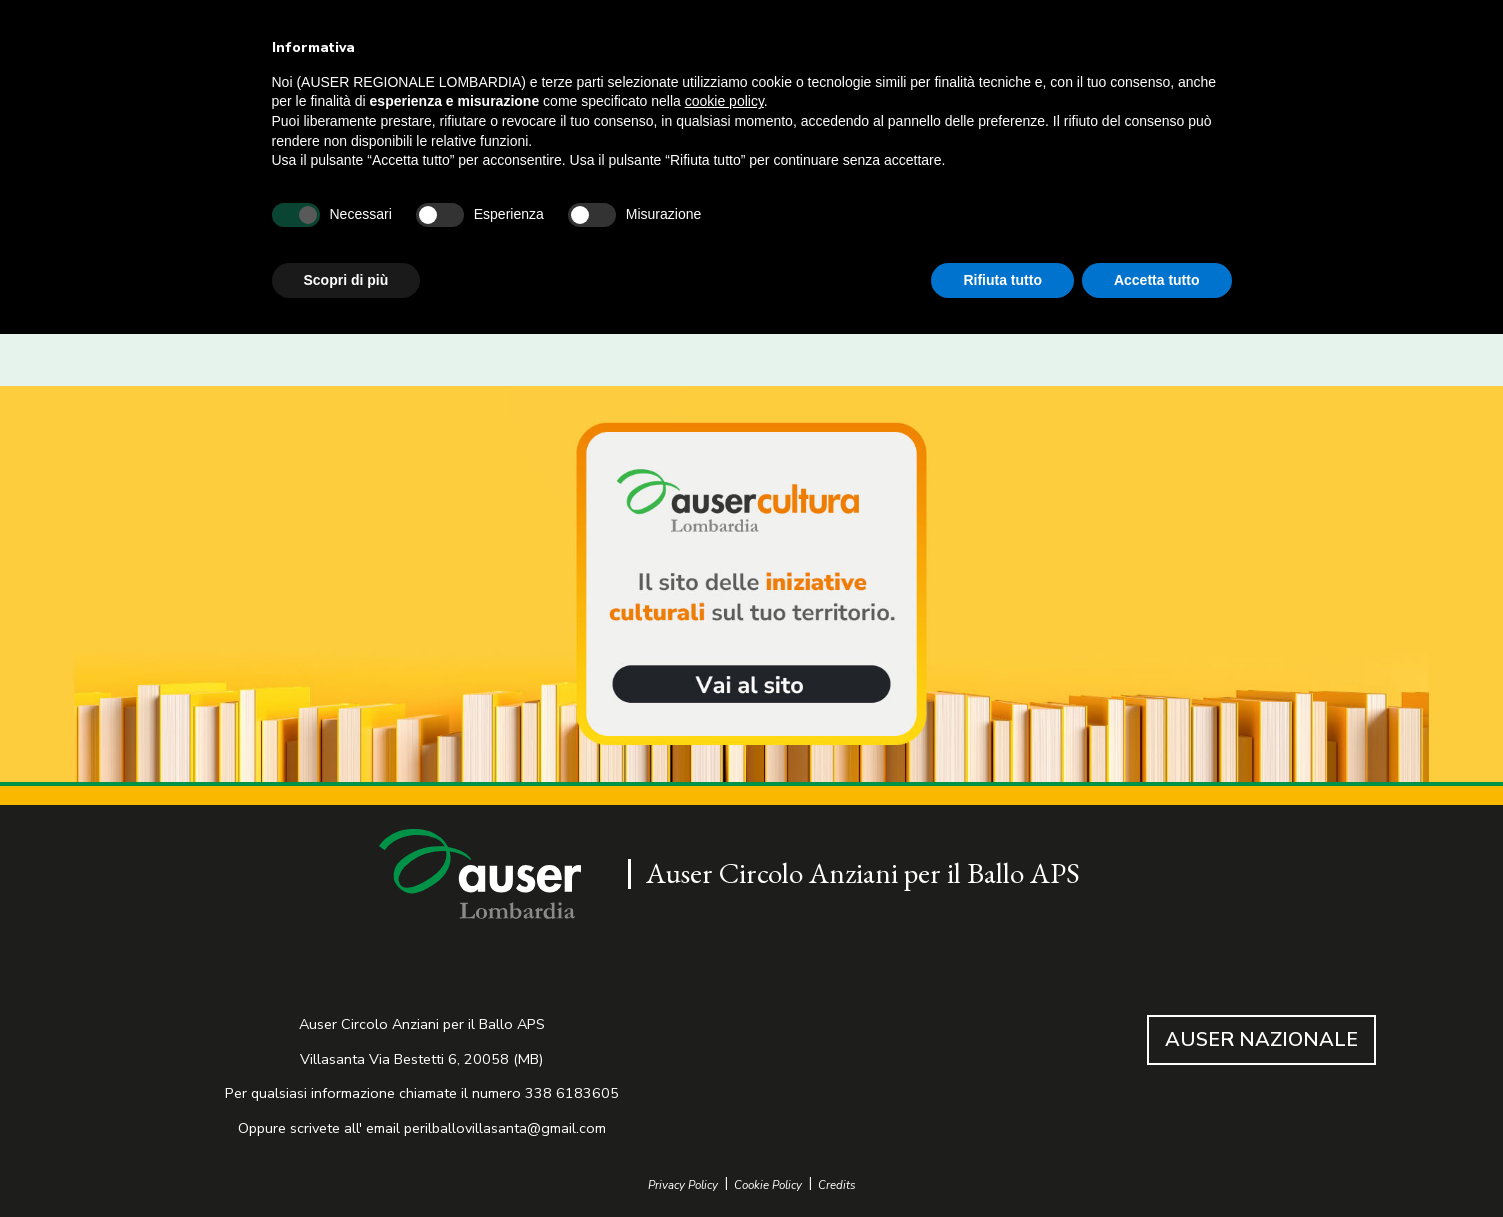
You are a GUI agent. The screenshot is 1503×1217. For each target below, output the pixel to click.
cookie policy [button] (724, 101)
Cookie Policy (768, 1185)
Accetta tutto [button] (1157, 280)
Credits (837, 1185)
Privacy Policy (683, 1185)
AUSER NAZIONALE (1261, 1039)
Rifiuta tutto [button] (1002, 280)
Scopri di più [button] (346, 280)
